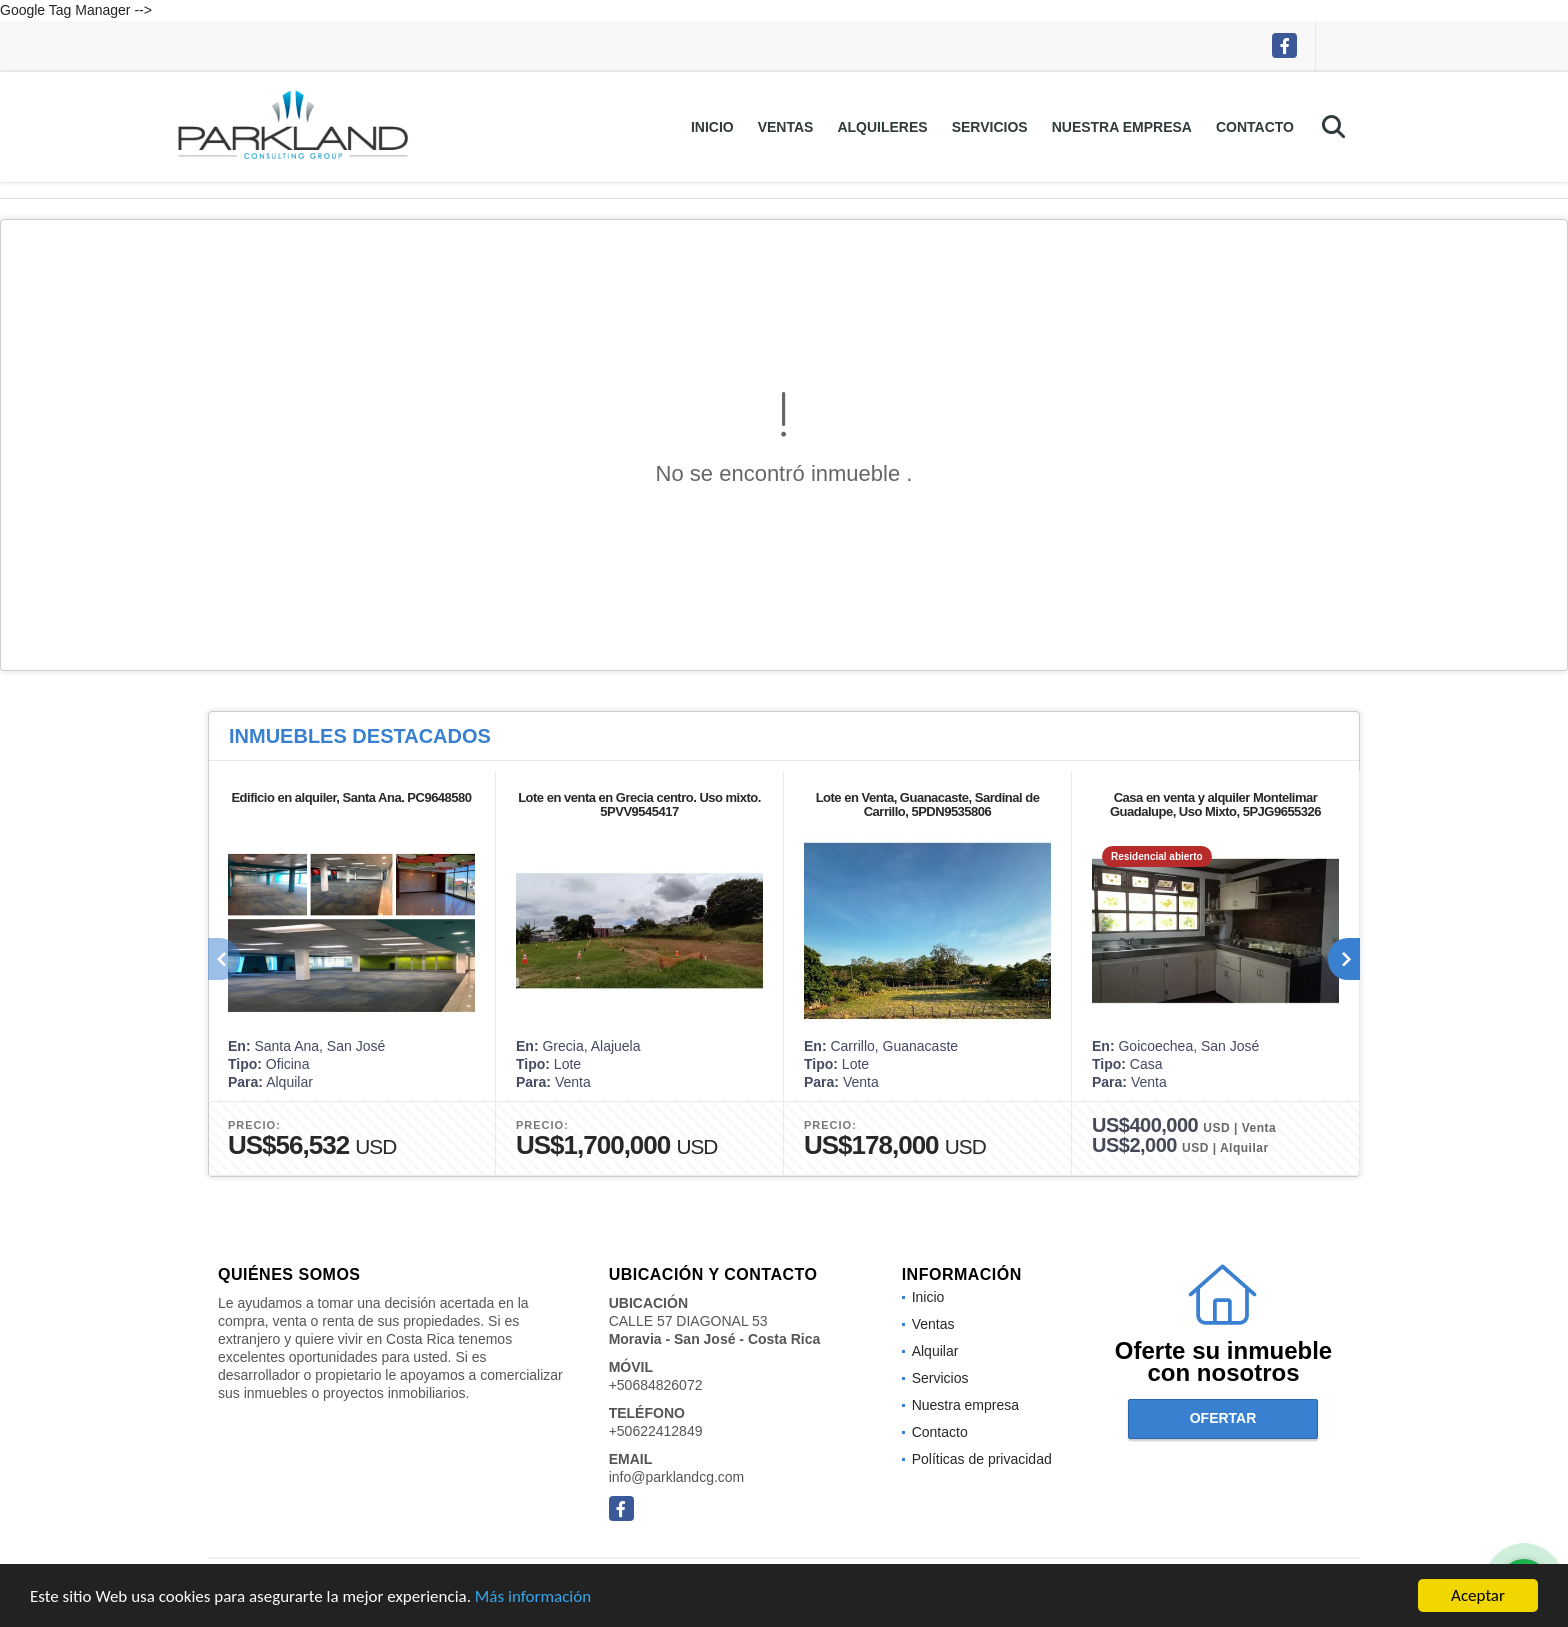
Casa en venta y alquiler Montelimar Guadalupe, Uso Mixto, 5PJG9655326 (1215, 804)
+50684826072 (656, 1385)
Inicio (712, 127)
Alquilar (935, 1351)
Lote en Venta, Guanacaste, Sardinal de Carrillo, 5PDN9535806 (928, 804)
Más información (533, 1598)
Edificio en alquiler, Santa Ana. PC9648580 (351, 797)
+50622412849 (656, 1431)
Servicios (990, 127)
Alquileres (882, 127)
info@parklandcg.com (677, 1477)
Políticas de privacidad (982, 1459)
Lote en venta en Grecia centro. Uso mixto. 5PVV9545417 (639, 804)
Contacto (1255, 127)
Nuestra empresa (1122, 127)
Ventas (786, 127)
